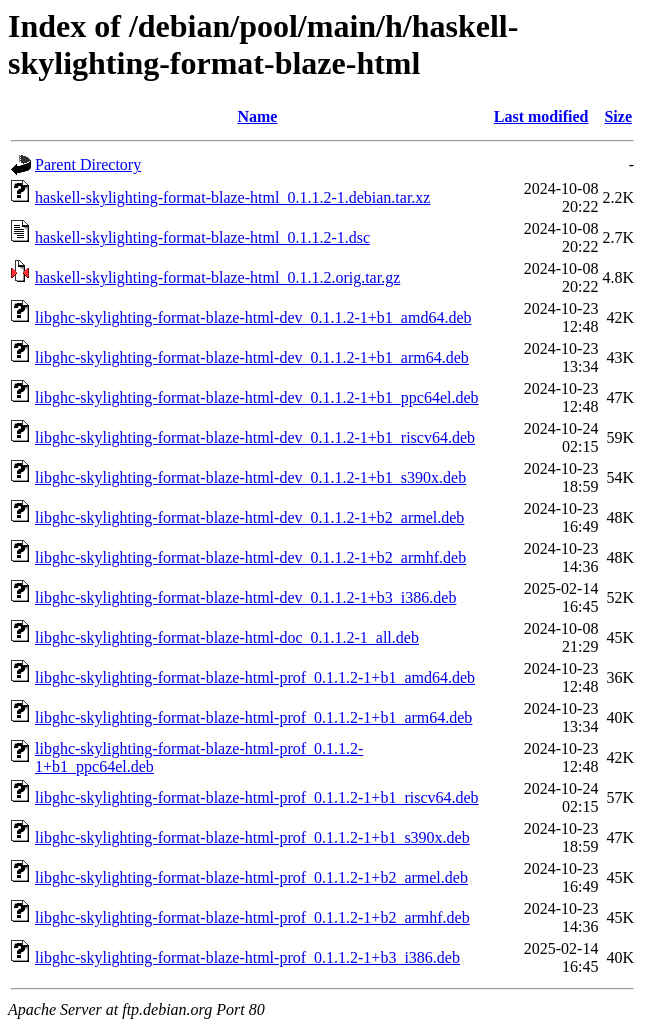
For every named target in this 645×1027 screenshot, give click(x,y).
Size (618, 116)
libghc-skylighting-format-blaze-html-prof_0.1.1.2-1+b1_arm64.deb (253, 717)
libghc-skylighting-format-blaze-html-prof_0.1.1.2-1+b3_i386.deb (247, 957)
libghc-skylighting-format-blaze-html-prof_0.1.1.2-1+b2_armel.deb (251, 877)
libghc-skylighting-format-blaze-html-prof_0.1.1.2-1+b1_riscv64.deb (257, 797)
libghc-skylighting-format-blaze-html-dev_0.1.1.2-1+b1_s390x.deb (250, 477)
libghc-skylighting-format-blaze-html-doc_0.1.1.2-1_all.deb (227, 637)
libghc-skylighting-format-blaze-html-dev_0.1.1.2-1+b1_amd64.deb (253, 317)
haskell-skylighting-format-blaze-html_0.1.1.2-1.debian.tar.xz (232, 197)
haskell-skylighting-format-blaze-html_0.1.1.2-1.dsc (202, 237)
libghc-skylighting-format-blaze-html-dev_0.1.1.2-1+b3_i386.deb (245, 597)
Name (257, 116)
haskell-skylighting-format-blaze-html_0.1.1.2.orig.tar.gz (217, 277)
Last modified (541, 116)
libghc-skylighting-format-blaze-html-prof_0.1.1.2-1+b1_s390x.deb (252, 837)
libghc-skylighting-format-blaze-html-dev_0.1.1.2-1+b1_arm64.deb (252, 357)
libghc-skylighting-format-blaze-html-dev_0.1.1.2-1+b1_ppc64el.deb (257, 397)
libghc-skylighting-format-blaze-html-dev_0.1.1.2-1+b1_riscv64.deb (255, 437)
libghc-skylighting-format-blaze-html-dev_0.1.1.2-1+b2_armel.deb (249, 517)
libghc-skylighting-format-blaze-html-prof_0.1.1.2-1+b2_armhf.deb (252, 917)
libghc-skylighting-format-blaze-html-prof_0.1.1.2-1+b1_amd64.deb (255, 677)
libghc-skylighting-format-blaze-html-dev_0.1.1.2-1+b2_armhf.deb (250, 557)
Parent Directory (88, 164)
